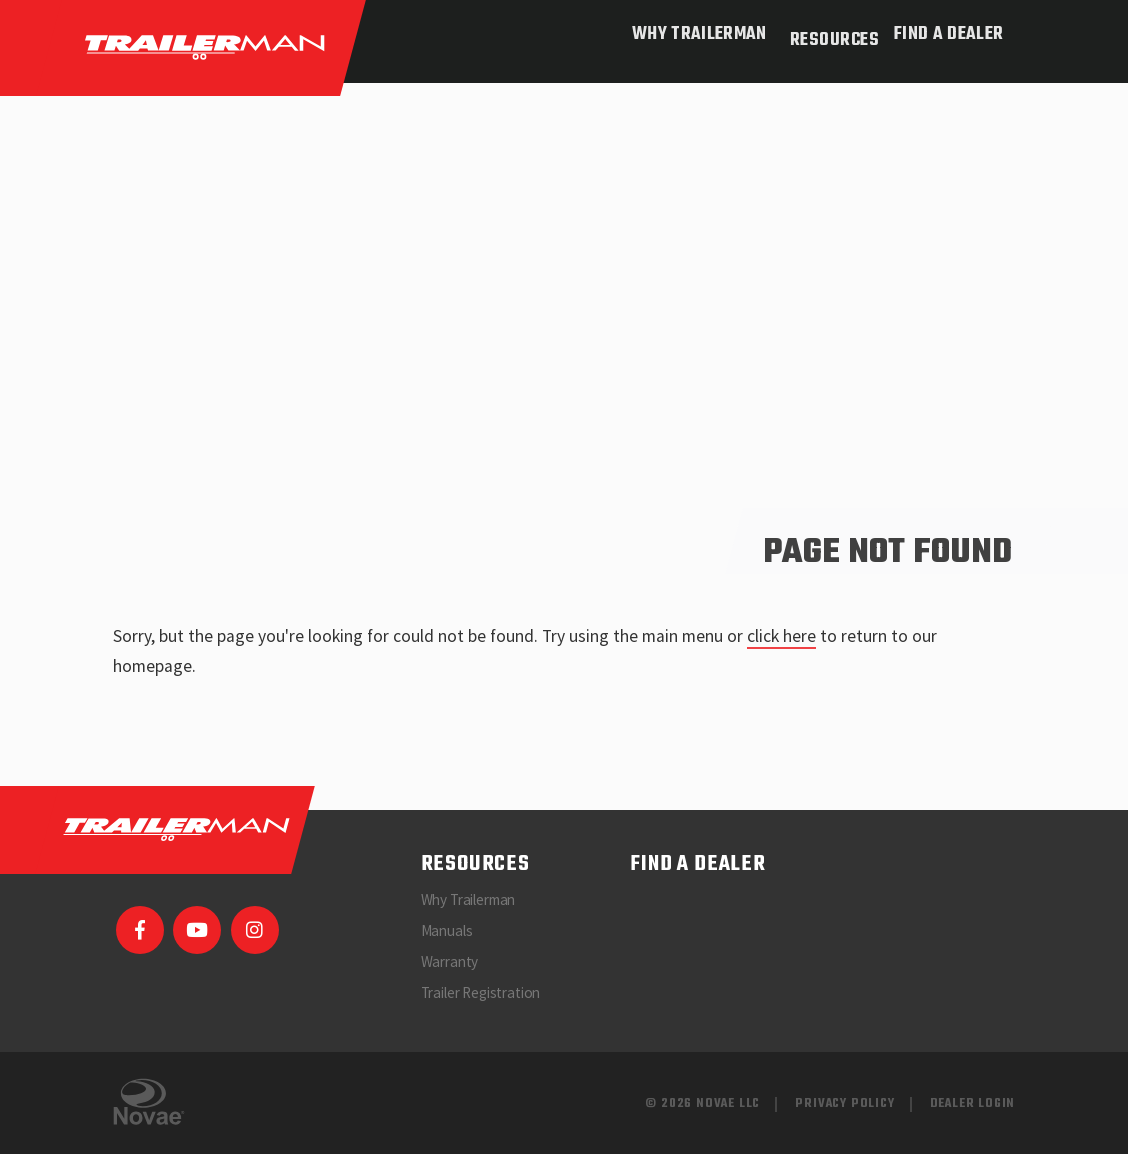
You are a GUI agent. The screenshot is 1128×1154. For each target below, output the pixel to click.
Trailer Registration (481, 992)
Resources (826, 34)
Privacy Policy (844, 1103)
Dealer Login (973, 1103)
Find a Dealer (948, 34)
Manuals (447, 930)
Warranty (450, 961)
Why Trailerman (691, 34)
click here (781, 636)
